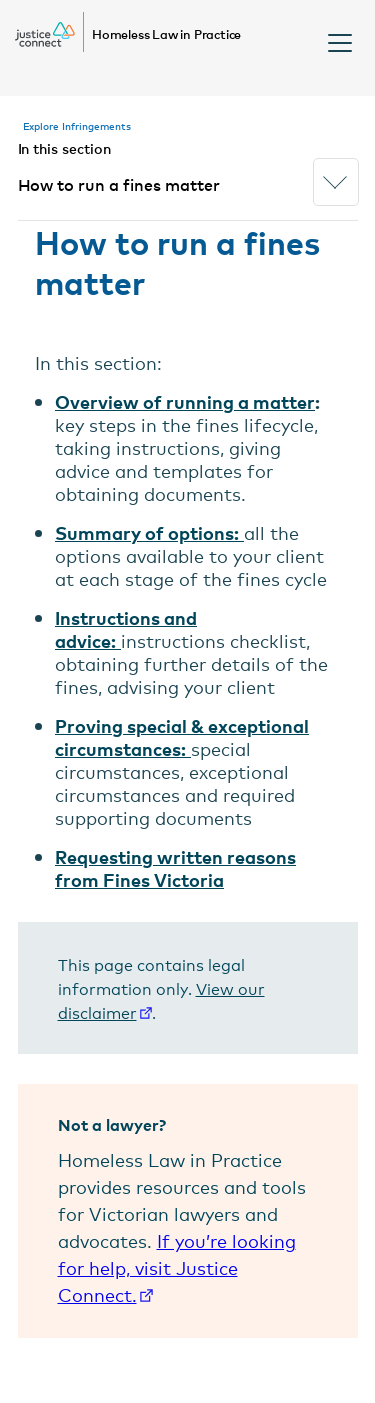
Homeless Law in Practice (166, 34)
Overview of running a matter (185, 401)
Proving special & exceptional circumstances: (182, 737)
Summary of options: (147, 532)
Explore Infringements (77, 125)
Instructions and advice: (126, 629)
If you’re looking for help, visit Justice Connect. (177, 1267)
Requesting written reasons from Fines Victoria (175, 868)
